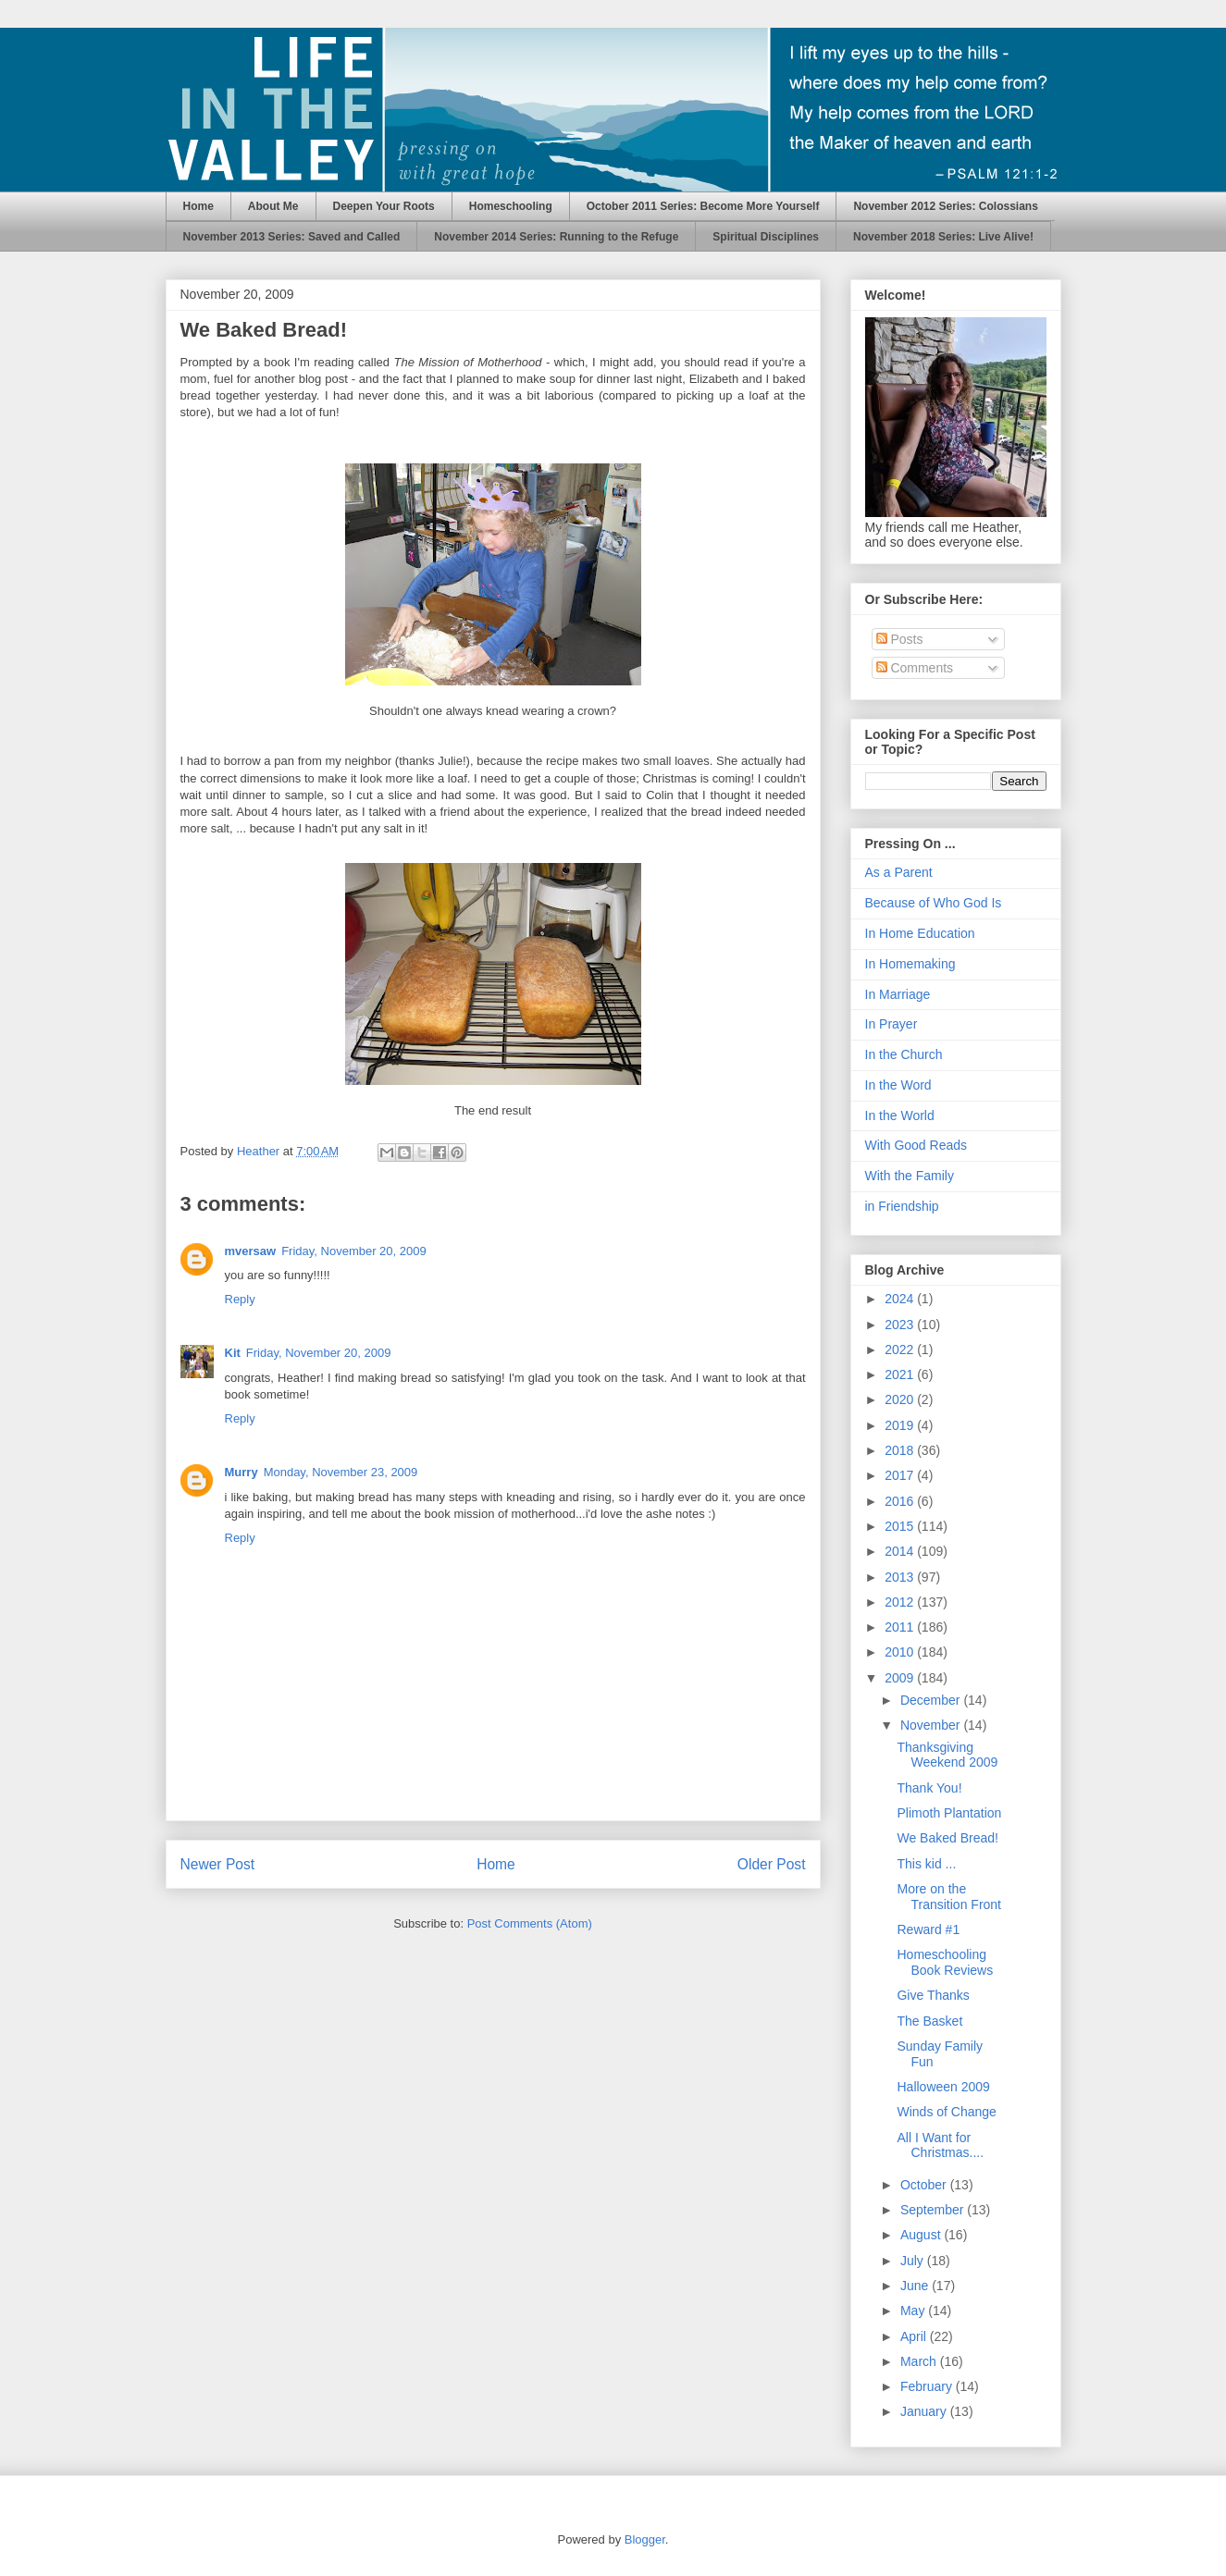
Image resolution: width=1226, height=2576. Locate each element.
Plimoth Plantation (949, 1813)
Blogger (645, 2539)
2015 (901, 1526)
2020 (901, 1399)
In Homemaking (910, 963)
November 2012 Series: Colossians (945, 206)
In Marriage (898, 994)
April (915, 2336)
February (928, 2386)
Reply (240, 1299)
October (925, 2184)
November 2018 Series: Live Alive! (943, 236)
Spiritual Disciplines (765, 236)
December (931, 1700)
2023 (901, 1324)
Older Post (771, 1864)
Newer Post (217, 1864)
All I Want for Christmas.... (940, 2145)
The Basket (929, 2021)
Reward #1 (928, 1929)
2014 (901, 1551)
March (920, 2361)
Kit (233, 1353)
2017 (901, 1475)
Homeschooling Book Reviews (945, 1962)
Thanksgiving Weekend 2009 (947, 1755)
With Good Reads (916, 1145)
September (933, 2209)
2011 (901, 1627)
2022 (901, 1349)
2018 (901, 1450)
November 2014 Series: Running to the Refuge (556, 236)
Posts (899, 639)
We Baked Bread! (947, 1837)
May (914, 2310)
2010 (901, 1652)
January (925, 2411)
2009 (901, 1677)
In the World (900, 1115)
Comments (915, 667)
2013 (901, 1577)
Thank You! (929, 1788)
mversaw (251, 1251)
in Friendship (902, 1206)
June (916, 2285)
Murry (241, 1472)
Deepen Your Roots (384, 206)
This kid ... (926, 1863)
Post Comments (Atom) (529, 1923)
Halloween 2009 (943, 2086)
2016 (901, 1501)
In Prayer (891, 1024)
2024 (901, 1298)
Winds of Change (946, 2111)
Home (198, 206)
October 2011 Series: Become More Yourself (703, 206)
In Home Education (920, 933)
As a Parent (899, 872)
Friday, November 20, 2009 (354, 1251)
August (922, 2234)
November (931, 1725)
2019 (901, 1425)
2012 (901, 1602)
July (913, 2260)
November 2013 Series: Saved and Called (292, 236)
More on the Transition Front (949, 1896)
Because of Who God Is (933, 902)
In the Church (904, 1054)
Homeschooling (510, 206)
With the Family (909, 1175)
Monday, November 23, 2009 (341, 1472)
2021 (901, 1374)
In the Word (898, 1085)
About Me (273, 206)
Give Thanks (933, 1995)
